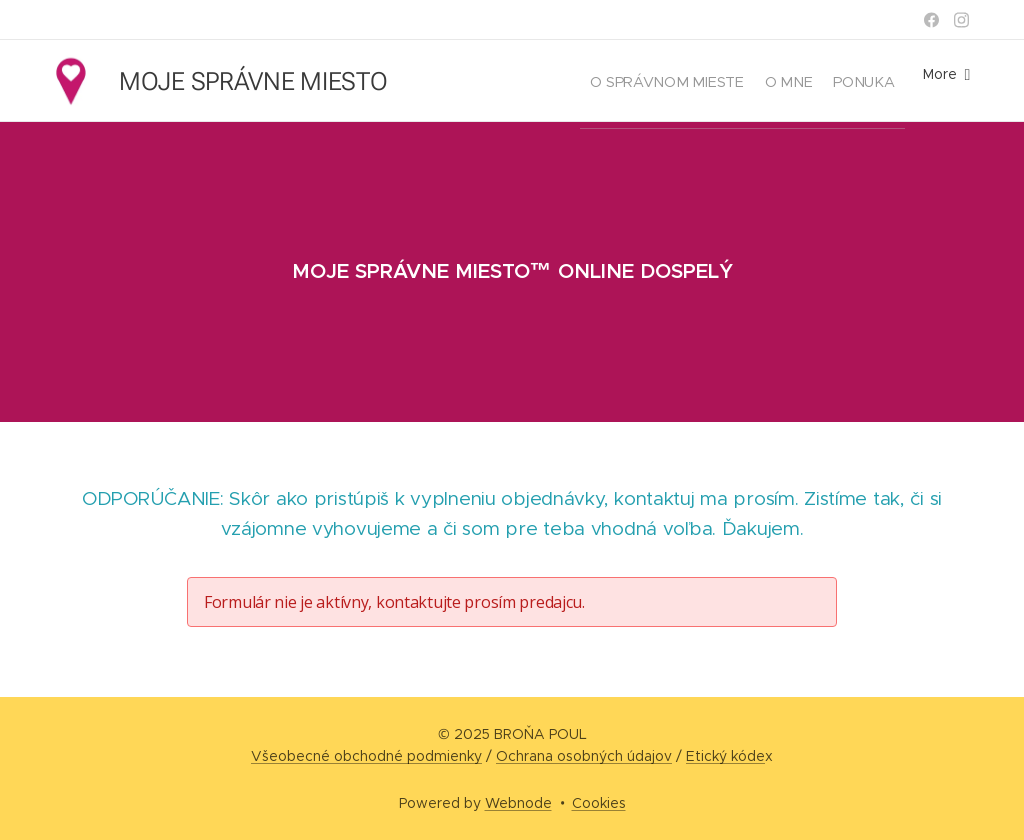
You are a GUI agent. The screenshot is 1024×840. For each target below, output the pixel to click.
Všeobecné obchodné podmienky (366, 756)
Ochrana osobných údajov (584, 756)
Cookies (599, 803)
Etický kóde (725, 756)
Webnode (518, 803)
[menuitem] (633, 81)
